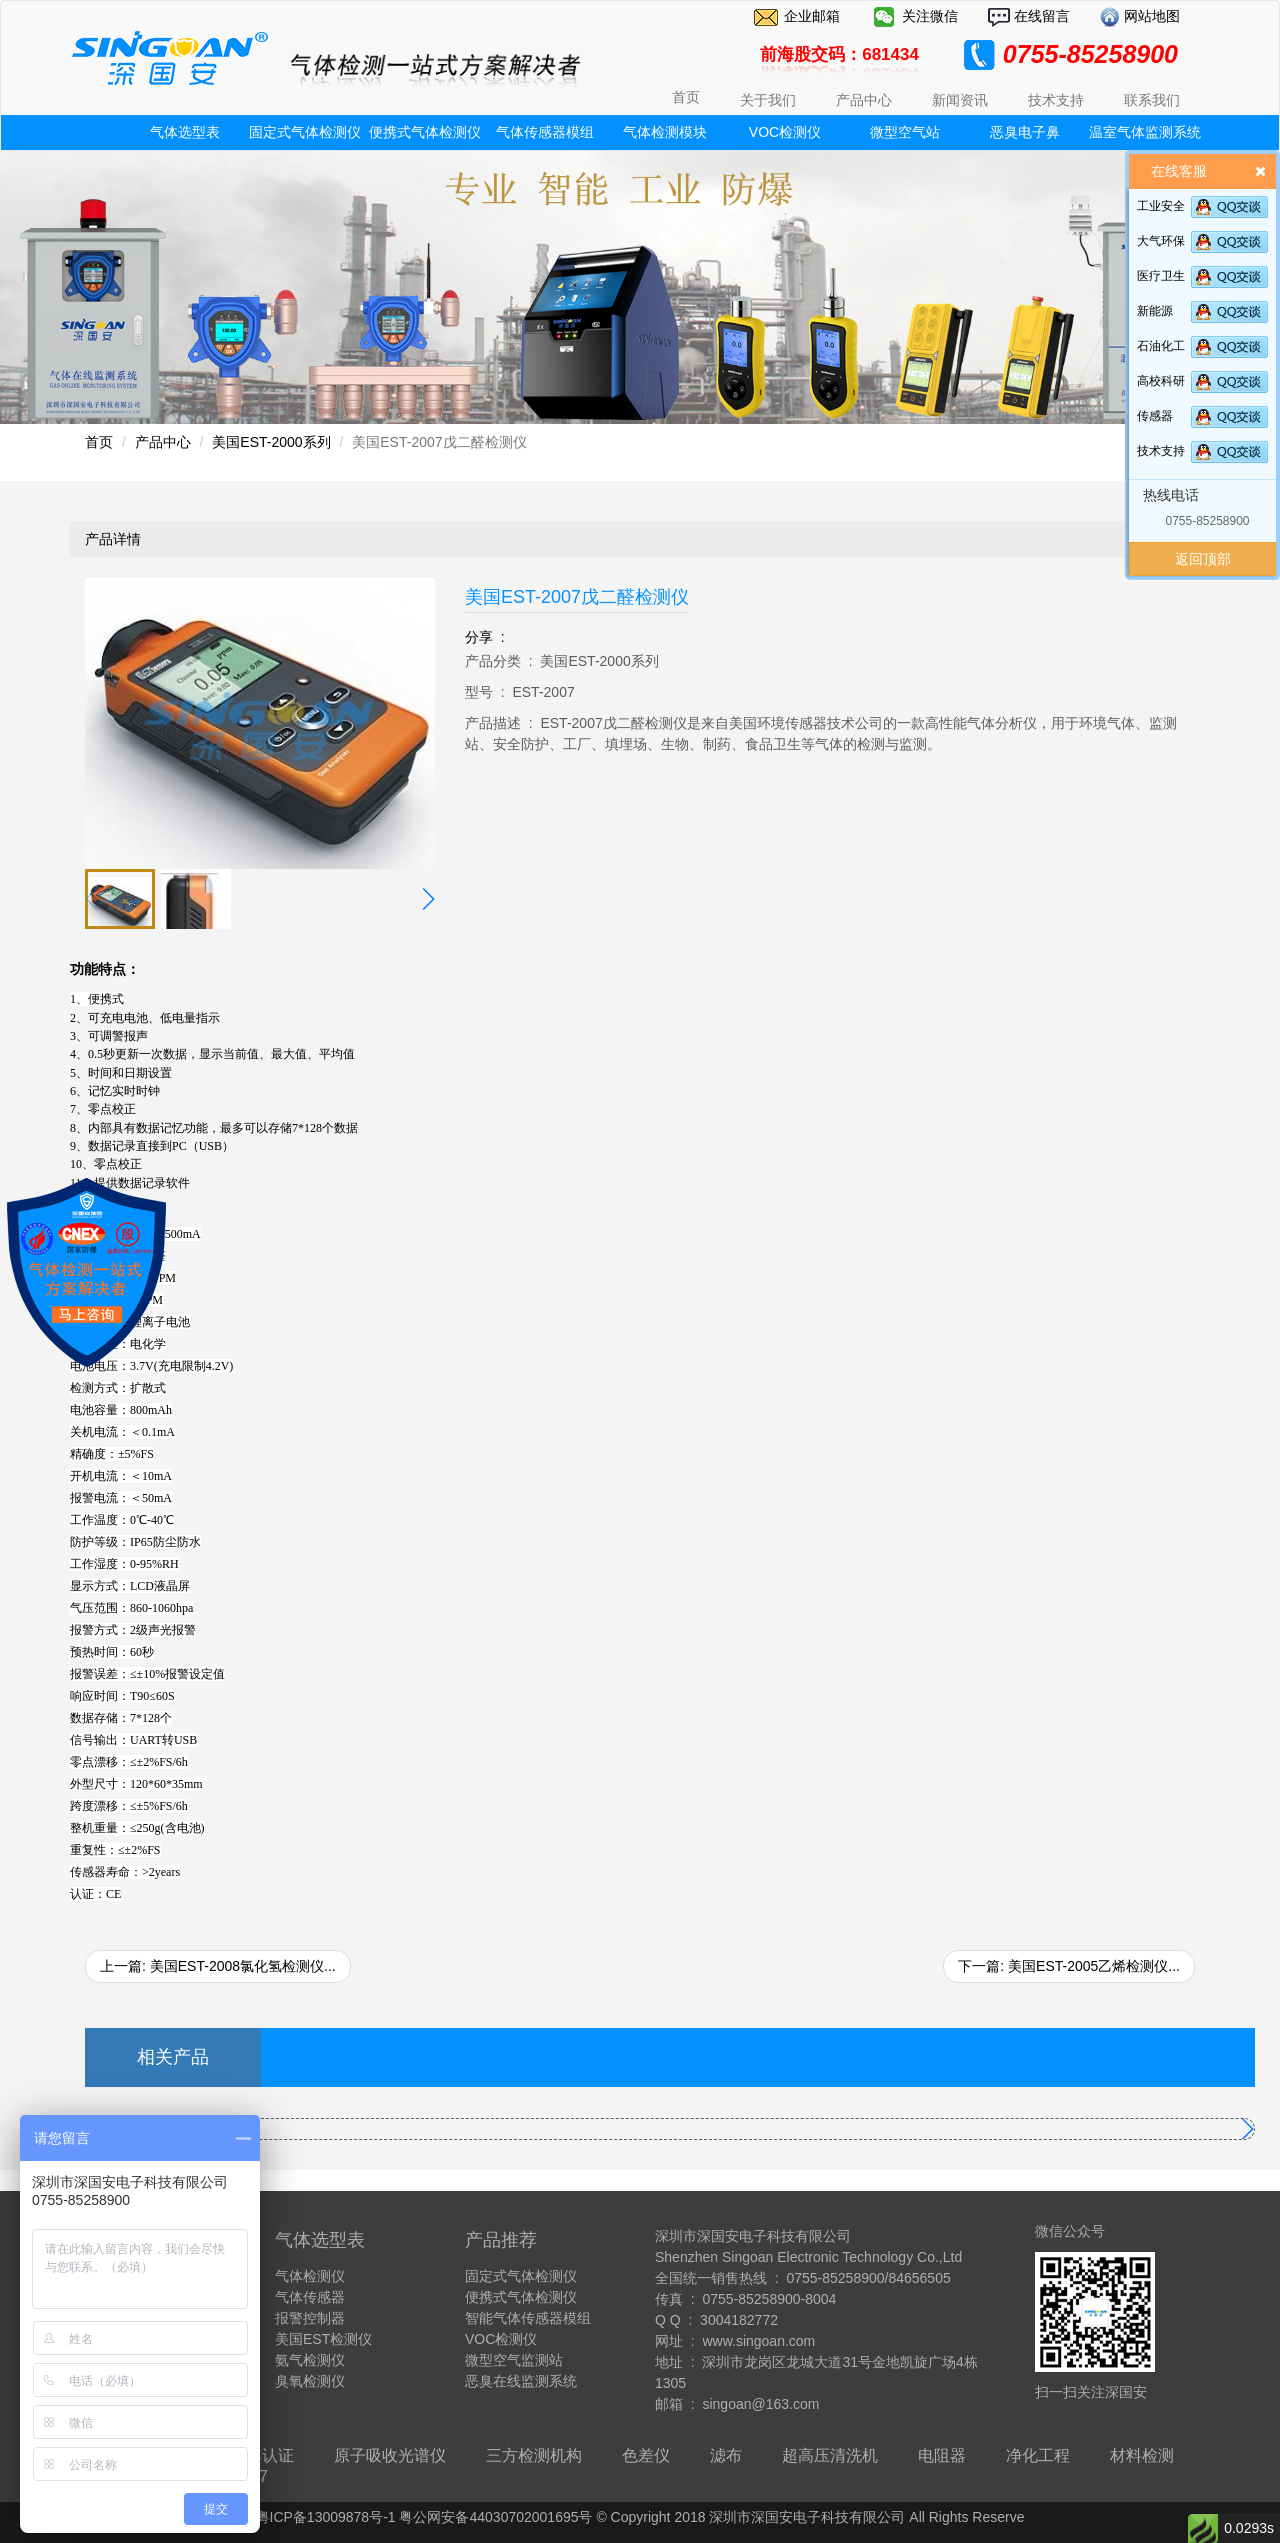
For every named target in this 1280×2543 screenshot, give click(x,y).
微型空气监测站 (514, 2360)
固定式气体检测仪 (305, 132)
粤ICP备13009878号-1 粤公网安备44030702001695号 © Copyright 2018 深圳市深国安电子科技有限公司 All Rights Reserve (640, 2517)
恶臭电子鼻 (1025, 132)
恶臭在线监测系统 (521, 2381)
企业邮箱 (812, 16)
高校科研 (1161, 381)
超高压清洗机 (830, 2455)
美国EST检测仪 (323, 2339)
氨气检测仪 (310, 2360)
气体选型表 (185, 132)
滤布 (726, 2455)
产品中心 (163, 442)
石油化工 (1161, 346)
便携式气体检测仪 (425, 132)
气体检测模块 (665, 132)
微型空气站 (905, 132)
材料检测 (1142, 2455)
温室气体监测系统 (1145, 132)
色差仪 (646, 2455)
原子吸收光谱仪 (390, 2455)
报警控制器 (310, 2318)
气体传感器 (310, 2297)
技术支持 (1161, 451)
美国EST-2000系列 (271, 442)
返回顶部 (1203, 559)
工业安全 (1161, 206)
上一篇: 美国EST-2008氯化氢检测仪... (218, 1966)
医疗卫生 (1161, 276)
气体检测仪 (310, 2276)
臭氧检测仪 (310, 2381)
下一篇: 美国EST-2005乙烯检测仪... (1069, 1966)
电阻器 (942, 2455)
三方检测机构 (534, 2455)
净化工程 (1038, 2455)
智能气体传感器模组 (528, 2318)
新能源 (1155, 311)
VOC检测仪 (785, 132)
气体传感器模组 (545, 132)
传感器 (1155, 416)
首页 (686, 97)
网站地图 (1150, 16)
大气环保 (1161, 241)
